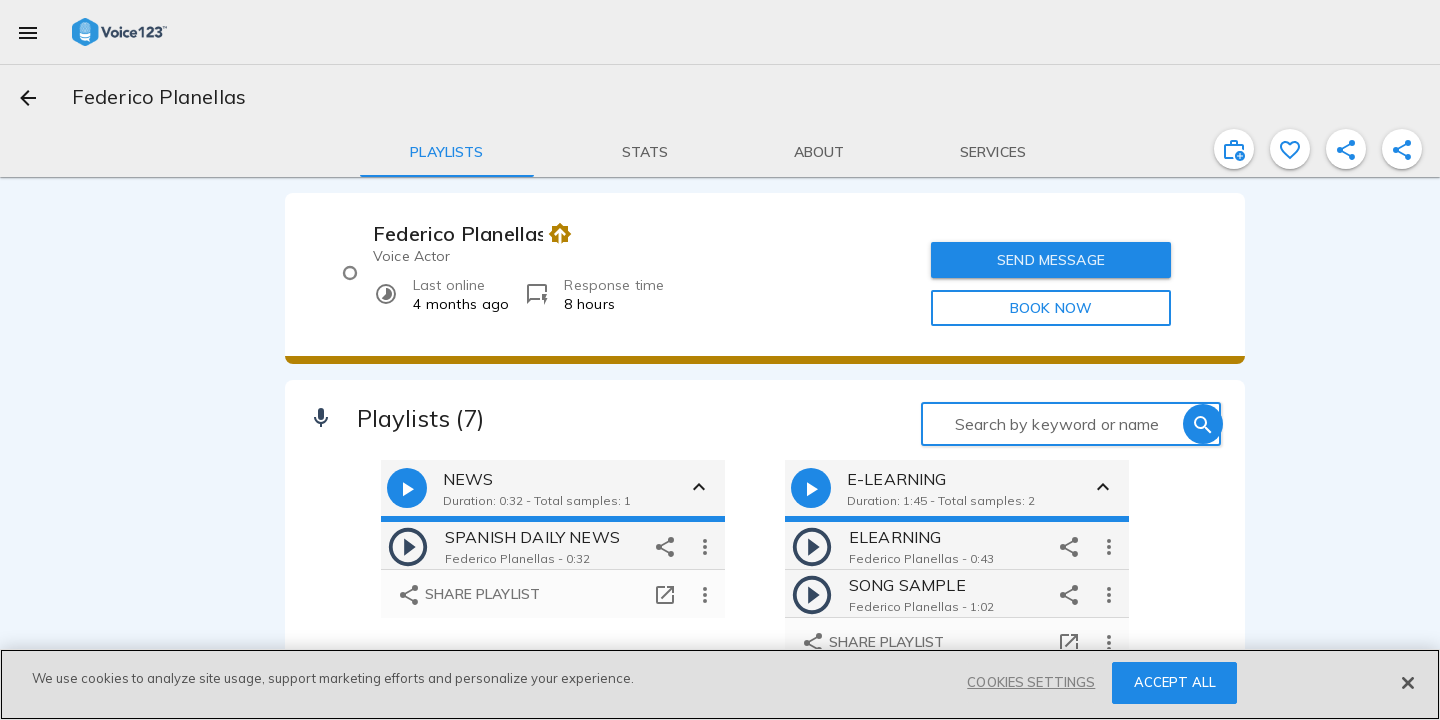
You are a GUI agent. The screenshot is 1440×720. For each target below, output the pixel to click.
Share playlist (468, 596)
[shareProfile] (1346, 149)
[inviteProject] (1234, 149)
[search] (1203, 424)
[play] (408, 546)
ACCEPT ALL (1175, 682)
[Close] (1408, 683)
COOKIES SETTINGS (1031, 682)
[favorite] (1290, 149)
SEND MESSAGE (1051, 260)
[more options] (705, 546)
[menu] (28, 32)
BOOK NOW (1051, 308)
